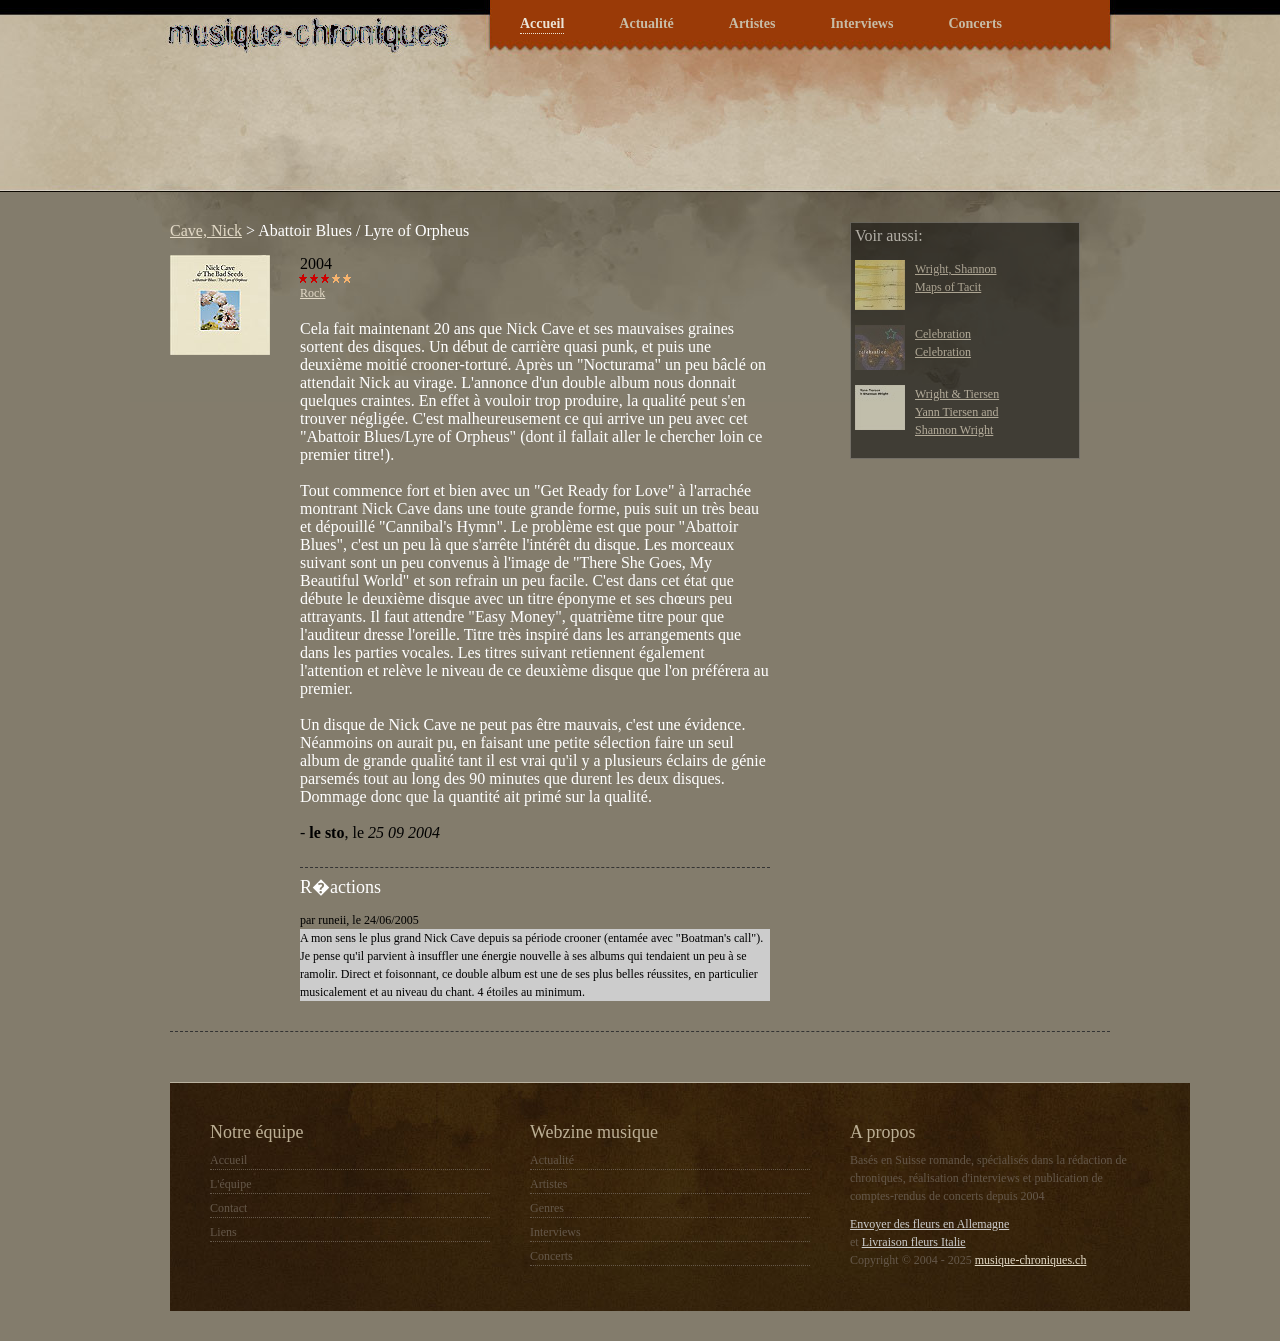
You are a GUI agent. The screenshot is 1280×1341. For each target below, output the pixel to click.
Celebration (943, 334)
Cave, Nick (206, 230)
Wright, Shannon (956, 269)
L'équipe (230, 1184)
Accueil (542, 23)
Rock (312, 293)
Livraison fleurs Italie (914, 1242)
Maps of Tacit (948, 287)
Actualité (646, 23)
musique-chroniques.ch (1031, 1260)
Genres (547, 1208)
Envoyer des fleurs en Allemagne (929, 1224)
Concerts (975, 23)
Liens (223, 1232)
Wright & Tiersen (957, 394)
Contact (228, 1208)
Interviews (861, 23)
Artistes (752, 23)
